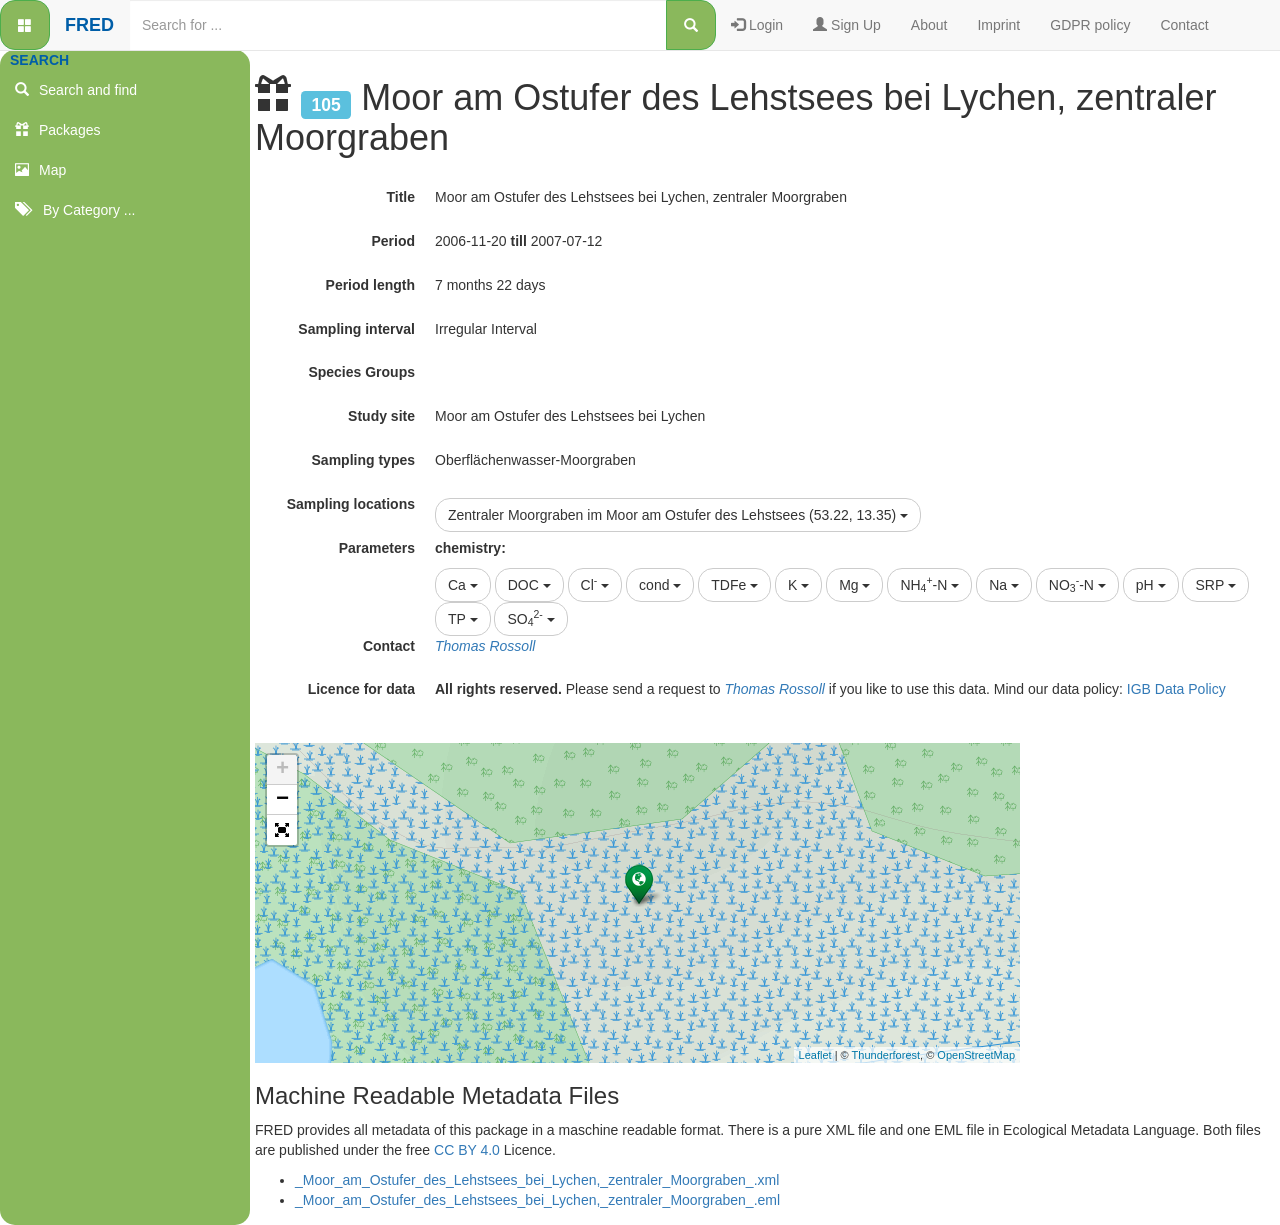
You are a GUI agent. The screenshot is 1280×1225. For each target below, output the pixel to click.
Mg (854, 585)
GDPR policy (1090, 25)
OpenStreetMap (976, 1055)
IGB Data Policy (1176, 689)
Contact (1184, 25)
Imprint (998, 25)
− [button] (282, 800)
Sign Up (847, 25)
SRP (1215, 585)
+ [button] (282, 770)
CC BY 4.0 (467, 1150)
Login (757, 25)
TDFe (734, 585)
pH (1151, 585)
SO (530, 618)
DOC (529, 585)
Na (1004, 585)
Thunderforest (886, 1055)
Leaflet (815, 1055)
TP (463, 619)
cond (660, 585)
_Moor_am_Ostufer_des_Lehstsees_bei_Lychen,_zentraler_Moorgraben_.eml (537, 1200)
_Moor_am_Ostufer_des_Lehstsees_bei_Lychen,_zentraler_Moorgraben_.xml (537, 1180)
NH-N (929, 584)
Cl (595, 583)
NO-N (1077, 584)
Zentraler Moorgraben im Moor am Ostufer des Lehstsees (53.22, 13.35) (678, 515)
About (929, 25)
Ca (463, 585)
